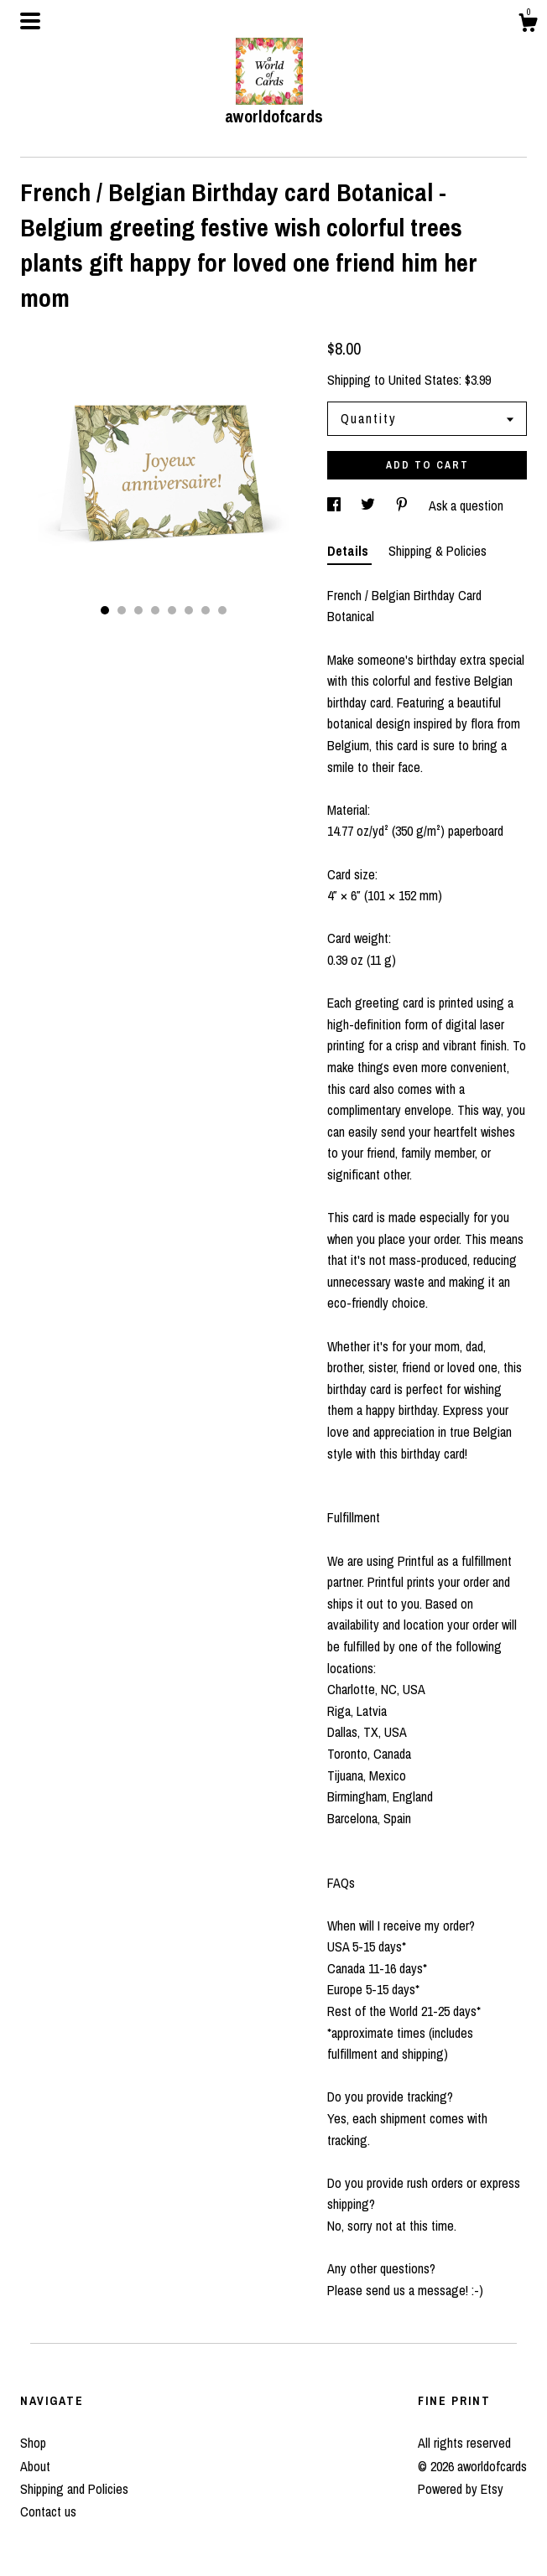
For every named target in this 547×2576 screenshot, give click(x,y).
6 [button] (189, 610)
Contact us (48, 2511)
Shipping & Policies (437, 551)
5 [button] (172, 610)
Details (349, 551)
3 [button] (138, 610)
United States (423, 380)
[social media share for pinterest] (403, 505)
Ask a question (466, 505)
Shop (33, 2442)
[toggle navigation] (30, 21)
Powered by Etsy (460, 2489)
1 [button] (105, 610)
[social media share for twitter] (369, 505)
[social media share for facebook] (335, 505)
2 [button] (121, 610)
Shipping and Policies (74, 2489)
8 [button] (222, 610)
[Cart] (527, 25)
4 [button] (155, 610)
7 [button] (205, 610)
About (35, 2466)
